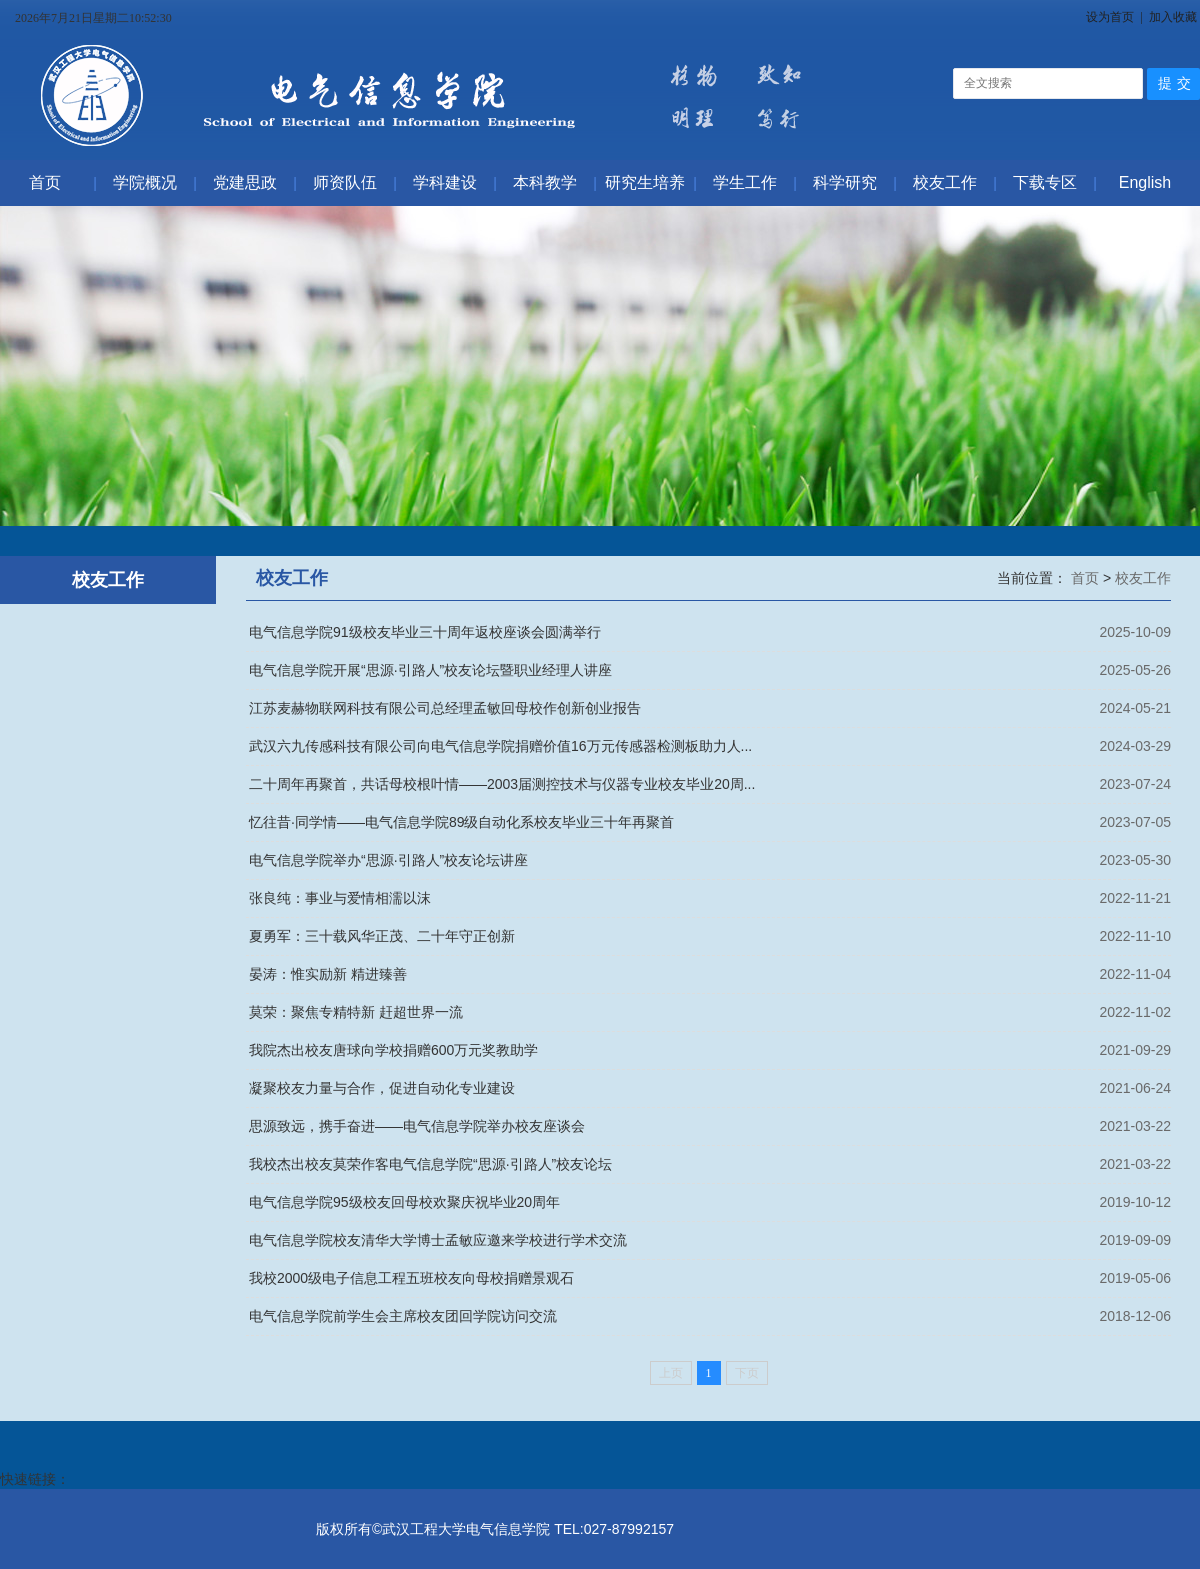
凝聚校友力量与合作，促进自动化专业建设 (382, 1088)
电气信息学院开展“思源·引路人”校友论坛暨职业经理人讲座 (430, 670)
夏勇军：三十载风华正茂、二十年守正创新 (382, 936)
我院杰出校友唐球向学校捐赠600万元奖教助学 (393, 1050)
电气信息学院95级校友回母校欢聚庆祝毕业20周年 (404, 1202)
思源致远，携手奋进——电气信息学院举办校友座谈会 (417, 1126)
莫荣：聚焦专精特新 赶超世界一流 (356, 1012)
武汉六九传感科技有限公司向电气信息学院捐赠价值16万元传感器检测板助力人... (500, 746)
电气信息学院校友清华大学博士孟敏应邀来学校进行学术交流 (438, 1240)
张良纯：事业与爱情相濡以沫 (340, 898)
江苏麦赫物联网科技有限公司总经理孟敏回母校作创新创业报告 (445, 708)
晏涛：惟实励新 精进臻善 (328, 974)
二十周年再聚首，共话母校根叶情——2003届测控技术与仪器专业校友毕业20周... (502, 784)
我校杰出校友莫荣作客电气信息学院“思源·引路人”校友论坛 (430, 1164)
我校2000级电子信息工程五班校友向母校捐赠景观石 (411, 1278)
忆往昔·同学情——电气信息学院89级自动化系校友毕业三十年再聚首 (461, 822)
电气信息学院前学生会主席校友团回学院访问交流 (403, 1316)
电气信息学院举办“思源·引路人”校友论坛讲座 (388, 860)
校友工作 (1143, 578)
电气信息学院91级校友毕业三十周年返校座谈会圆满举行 (425, 632)
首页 (1087, 578)
